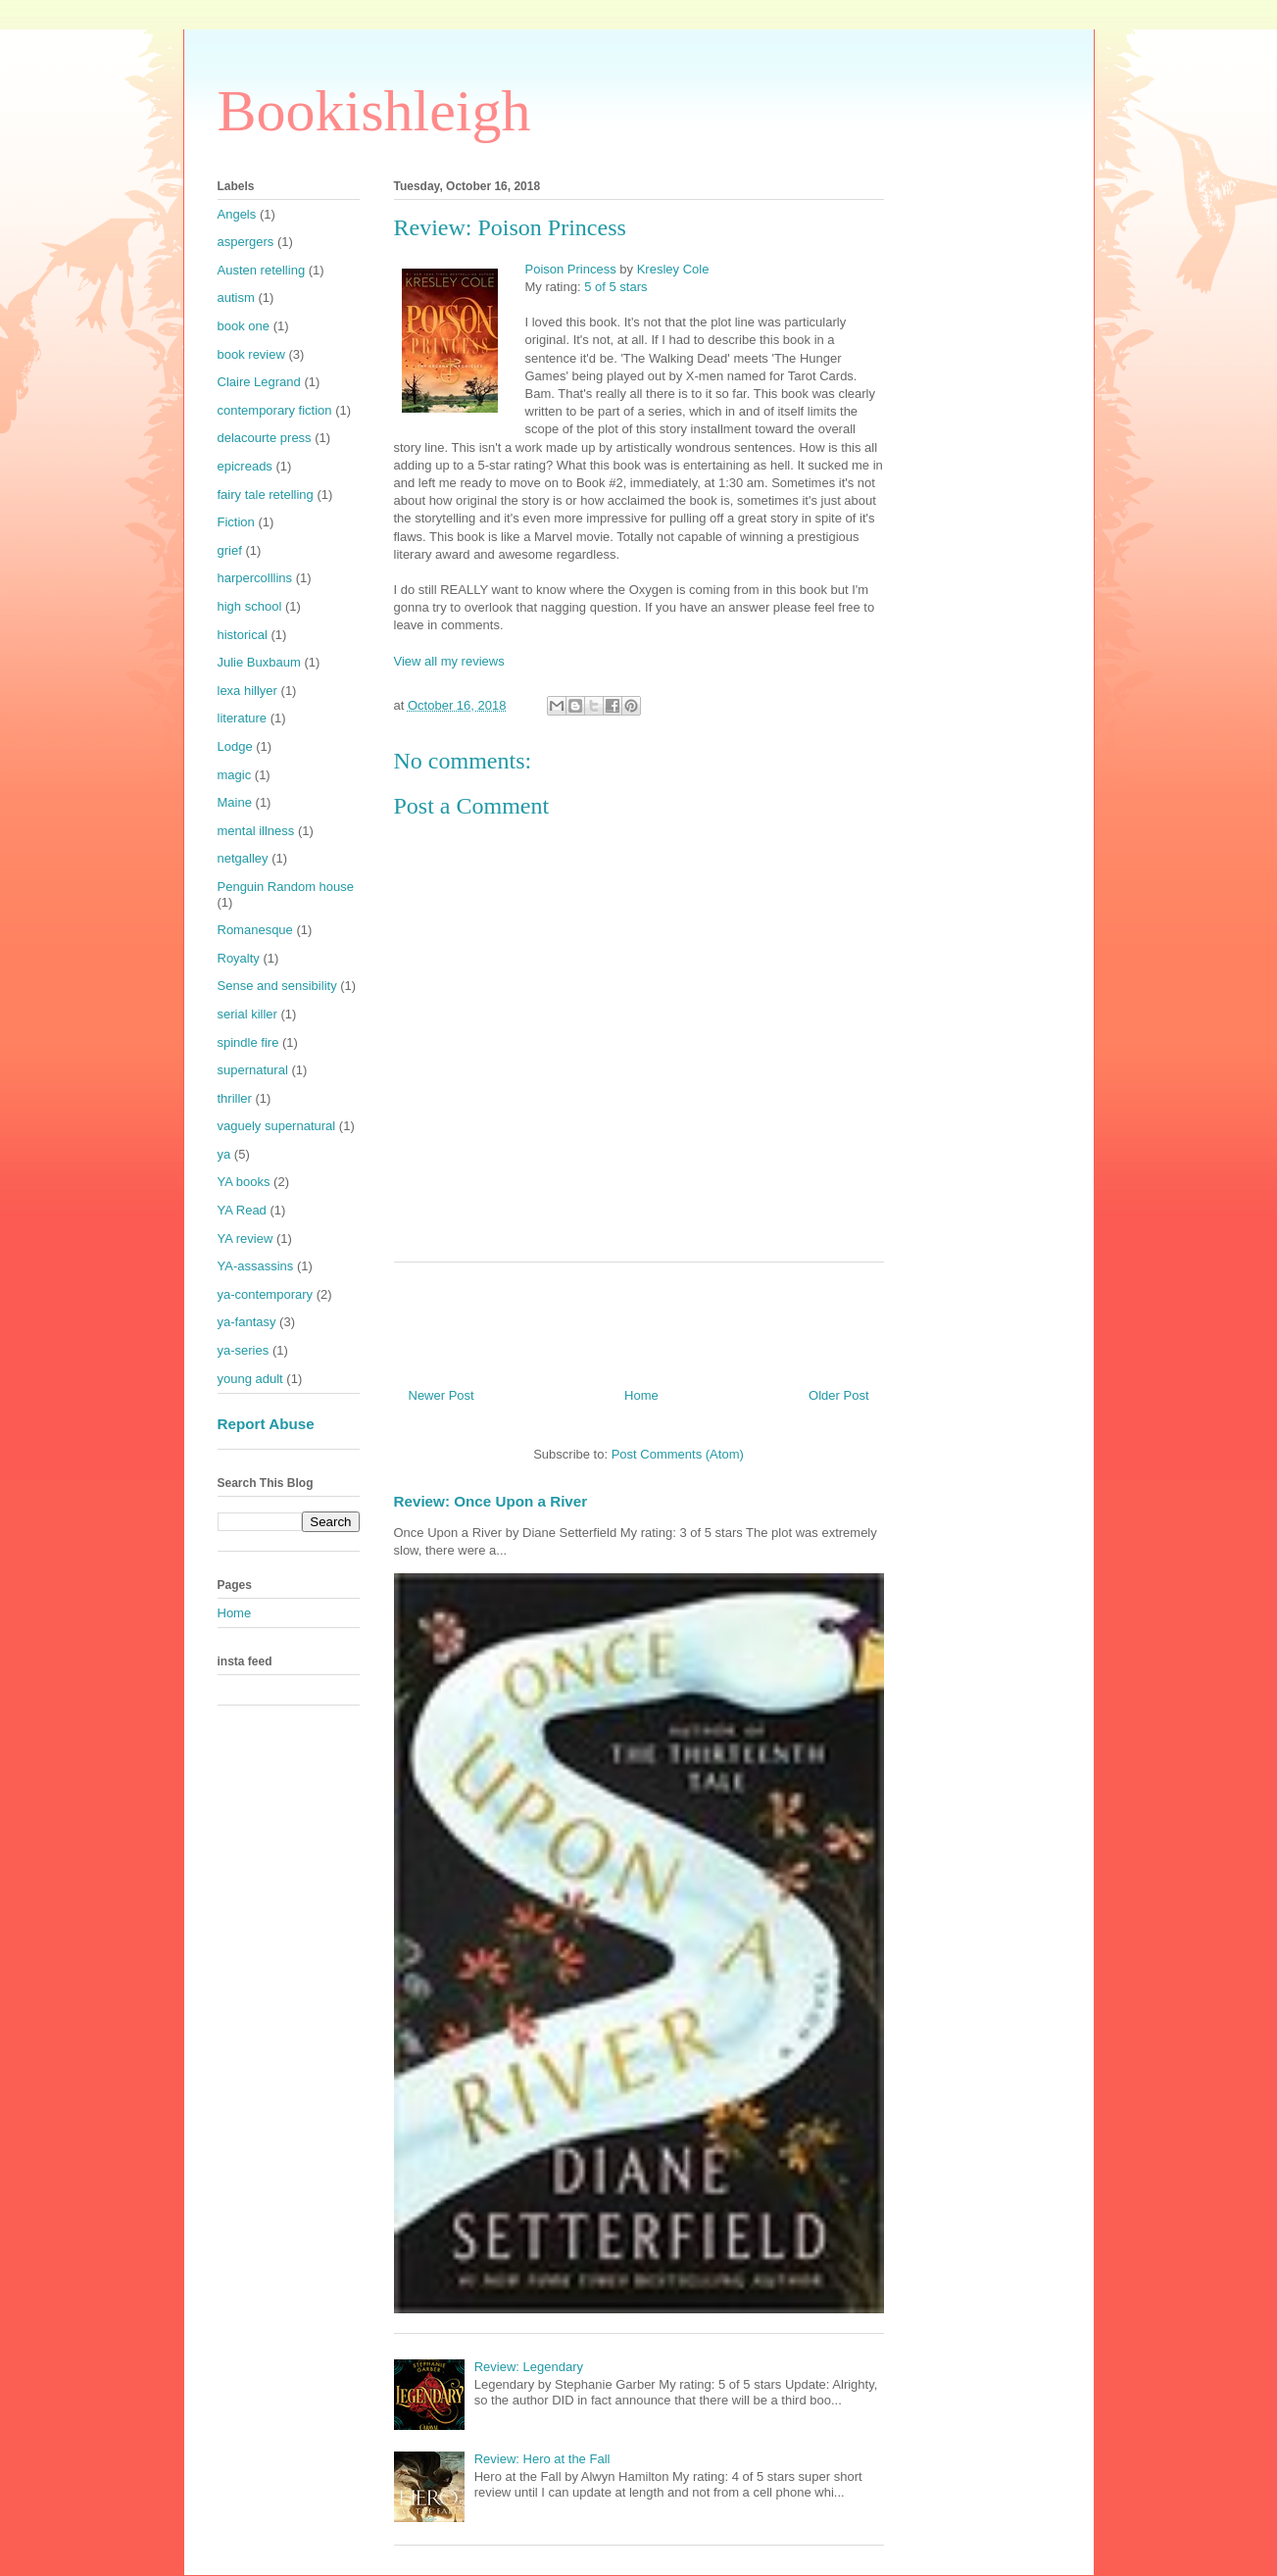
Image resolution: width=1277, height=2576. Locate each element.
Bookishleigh (374, 110)
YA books (244, 1181)
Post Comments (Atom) (678, 1454)
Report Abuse (266, 1423)
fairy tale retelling (266, 494)
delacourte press (265, 437)
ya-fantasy (247, 1321)
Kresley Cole (673, 269)
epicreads (245, 466)
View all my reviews (449, 661)
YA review (245, 1238)
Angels (237, 214)
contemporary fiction (275, 410)
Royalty (239, 958)
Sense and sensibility (277, 985)
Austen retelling (262, 270)
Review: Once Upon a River (491, 1501)
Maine (235, 802)
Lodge (235, 746)
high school (250, 606)
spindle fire (248, 1042)
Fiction (236, 522)
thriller (235, 1098)
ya (224, 1154)
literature (243, 718)
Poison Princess (570, 269)
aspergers (246, 241)
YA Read (242, 1210)
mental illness (256, 830)
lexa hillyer (247, 690)
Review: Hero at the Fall (542, 2459)
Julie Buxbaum (259, 662)
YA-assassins (256, 1266)
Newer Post (441, 1395)
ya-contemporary (266, 1294)
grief (230, 550)
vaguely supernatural (277, 1125)
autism (236, 297)
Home (641, 1395)
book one (244, 326)
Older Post (838, 1395)
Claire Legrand (259, 381)
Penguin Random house (286, 886)
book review (251, 354)
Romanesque (255, 929)
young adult (250, 1378)
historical (243, 634)
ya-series (244, 1350)
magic (235, 775)
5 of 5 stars (615, 286)
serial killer (247, 1014)
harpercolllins (255, 577)
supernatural (253, 1070)
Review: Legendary (528, 2366)
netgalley (243, 858)
